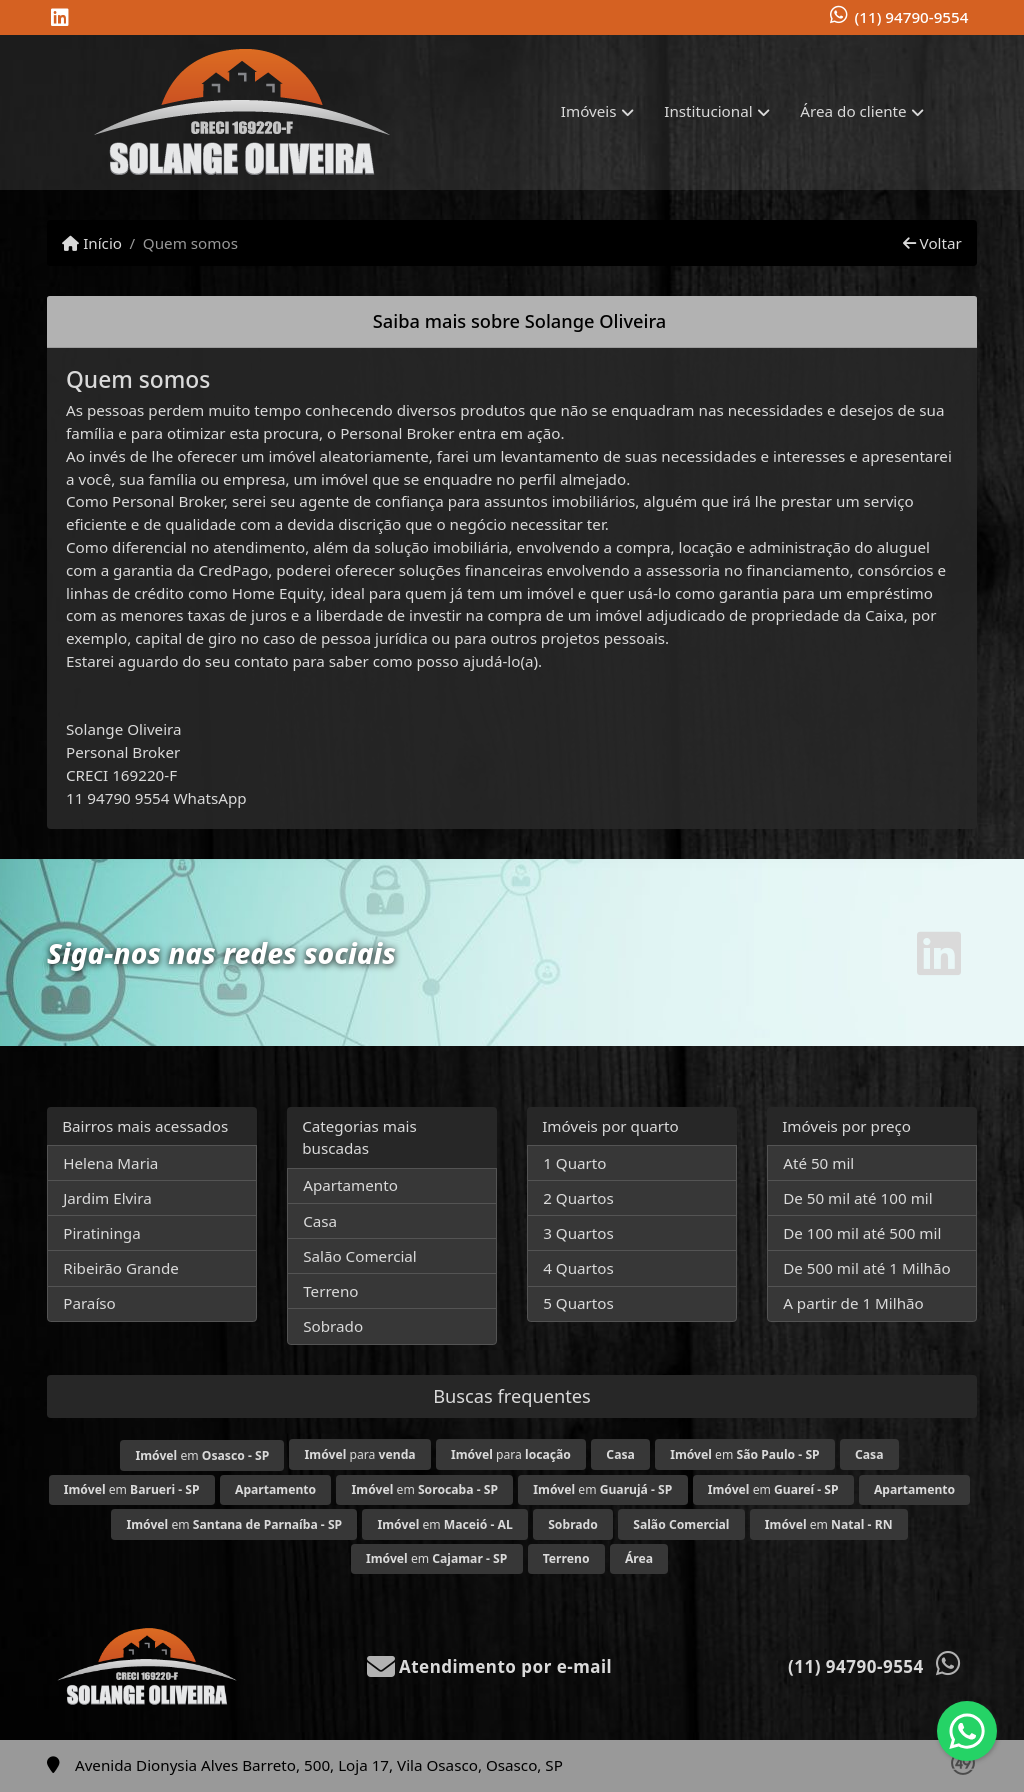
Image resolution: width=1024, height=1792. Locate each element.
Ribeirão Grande (121, 1268)
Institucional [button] (708, 111)
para (360, 1454)
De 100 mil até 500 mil (862, 1233)
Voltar (932, 243)
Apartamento (350, 1185)
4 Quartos (578, 1268)
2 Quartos (578, 1198)
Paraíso (89, 1303)
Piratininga (102, 1233)
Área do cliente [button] (853, 111)
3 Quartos (578, 1233)
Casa (320, 1221)
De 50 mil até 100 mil (857, 1198)
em (202, 1455)
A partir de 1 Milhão (853, 1303)
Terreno (330, 1291)
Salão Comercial (360, 1256)
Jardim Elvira (107, 1198)
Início (92, 243)
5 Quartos (578, 1303)
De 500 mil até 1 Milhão (866, 1268)
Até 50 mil (818, 1163)
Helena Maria (110, 1163)
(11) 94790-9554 (912, 17)
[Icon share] (60, 18)
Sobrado (333, 1326)
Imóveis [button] (589, 111)
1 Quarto (574, 1163)
